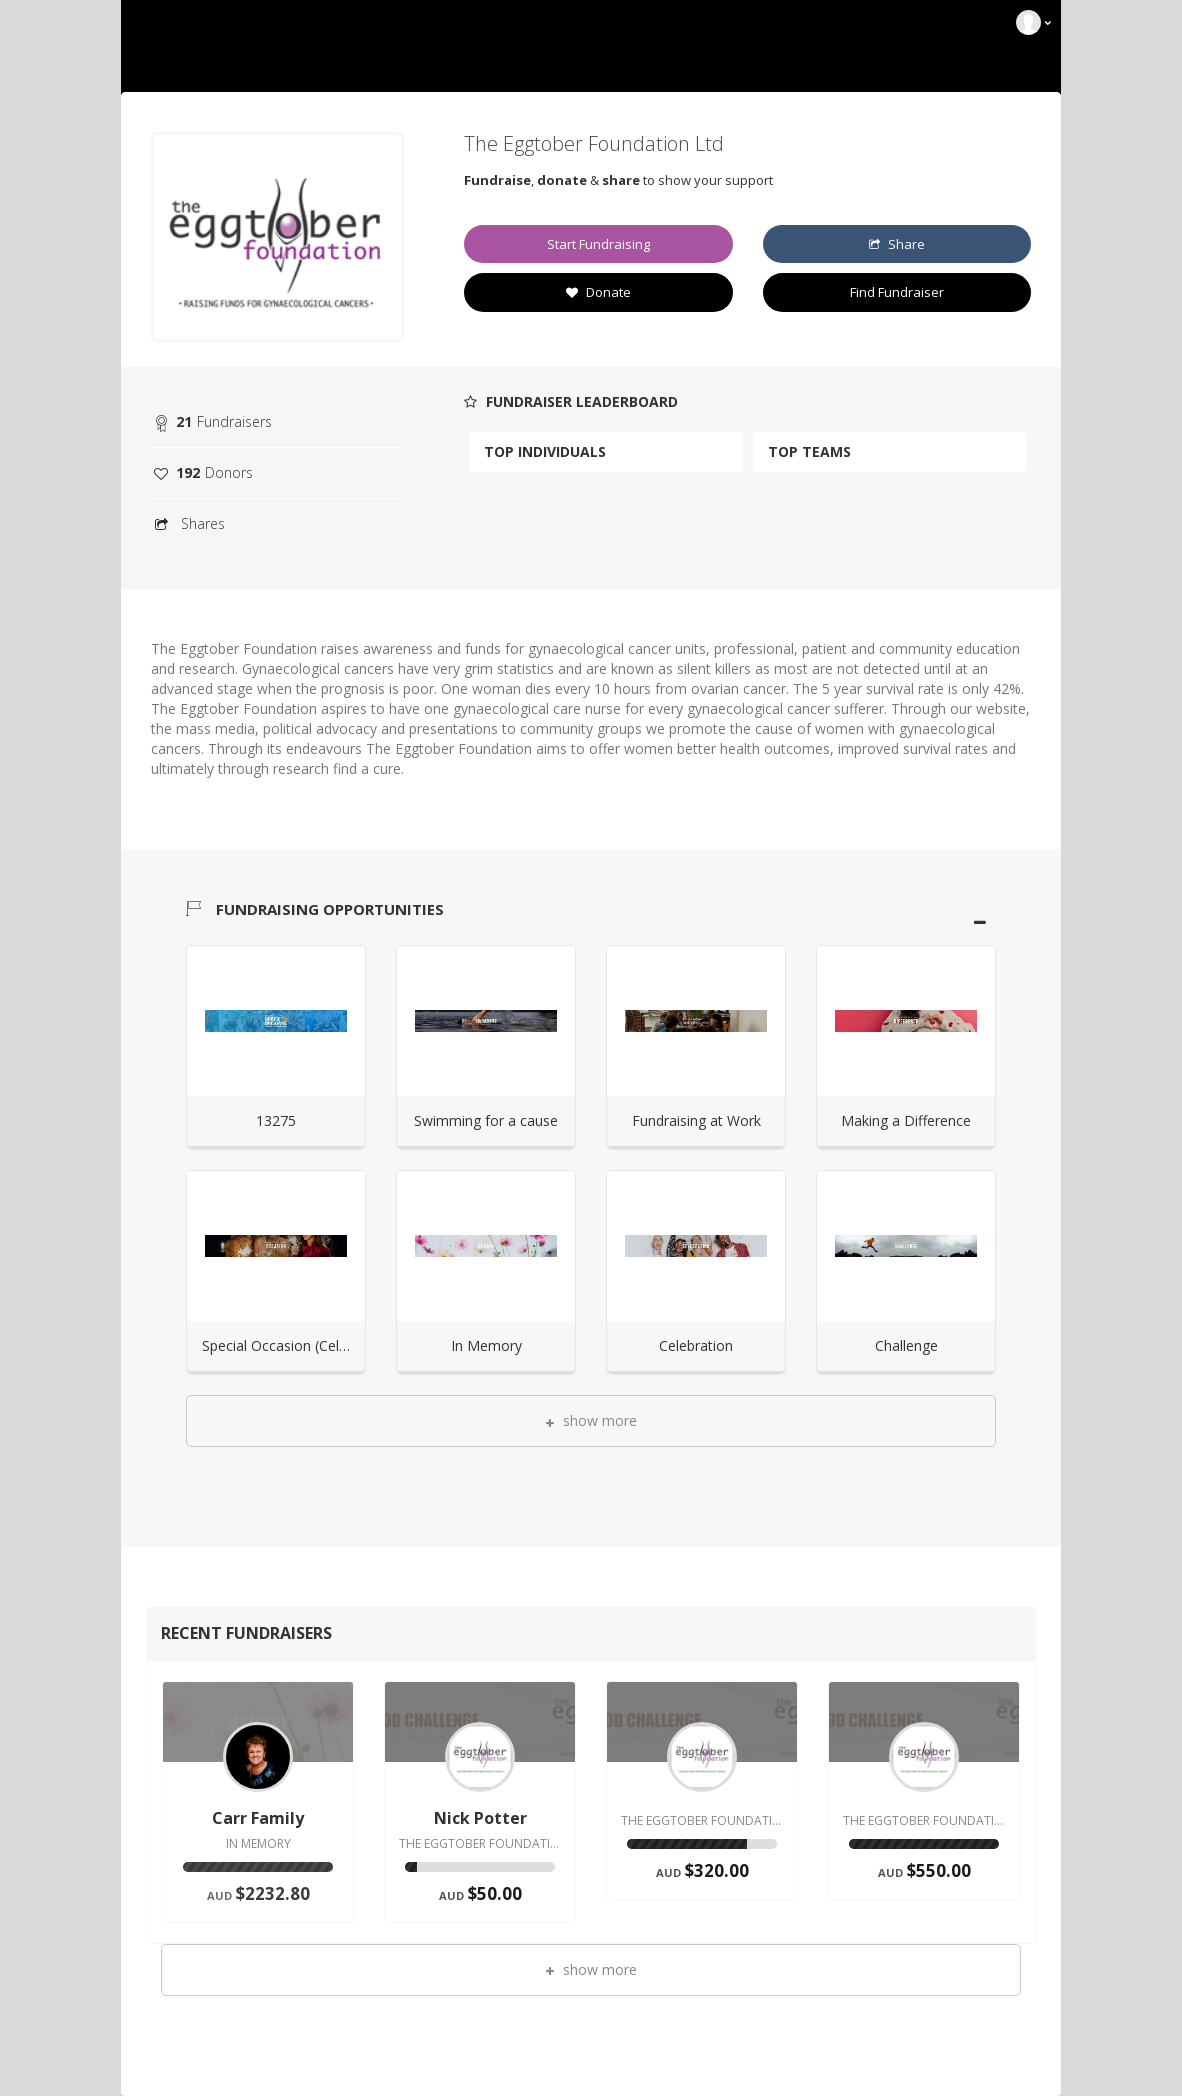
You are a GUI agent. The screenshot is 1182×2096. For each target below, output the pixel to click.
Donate (598, 292)
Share (897, 244)
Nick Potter (480, 1818)
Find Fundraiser (897, 292)
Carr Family (258, 1818)
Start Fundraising (598, 244)
